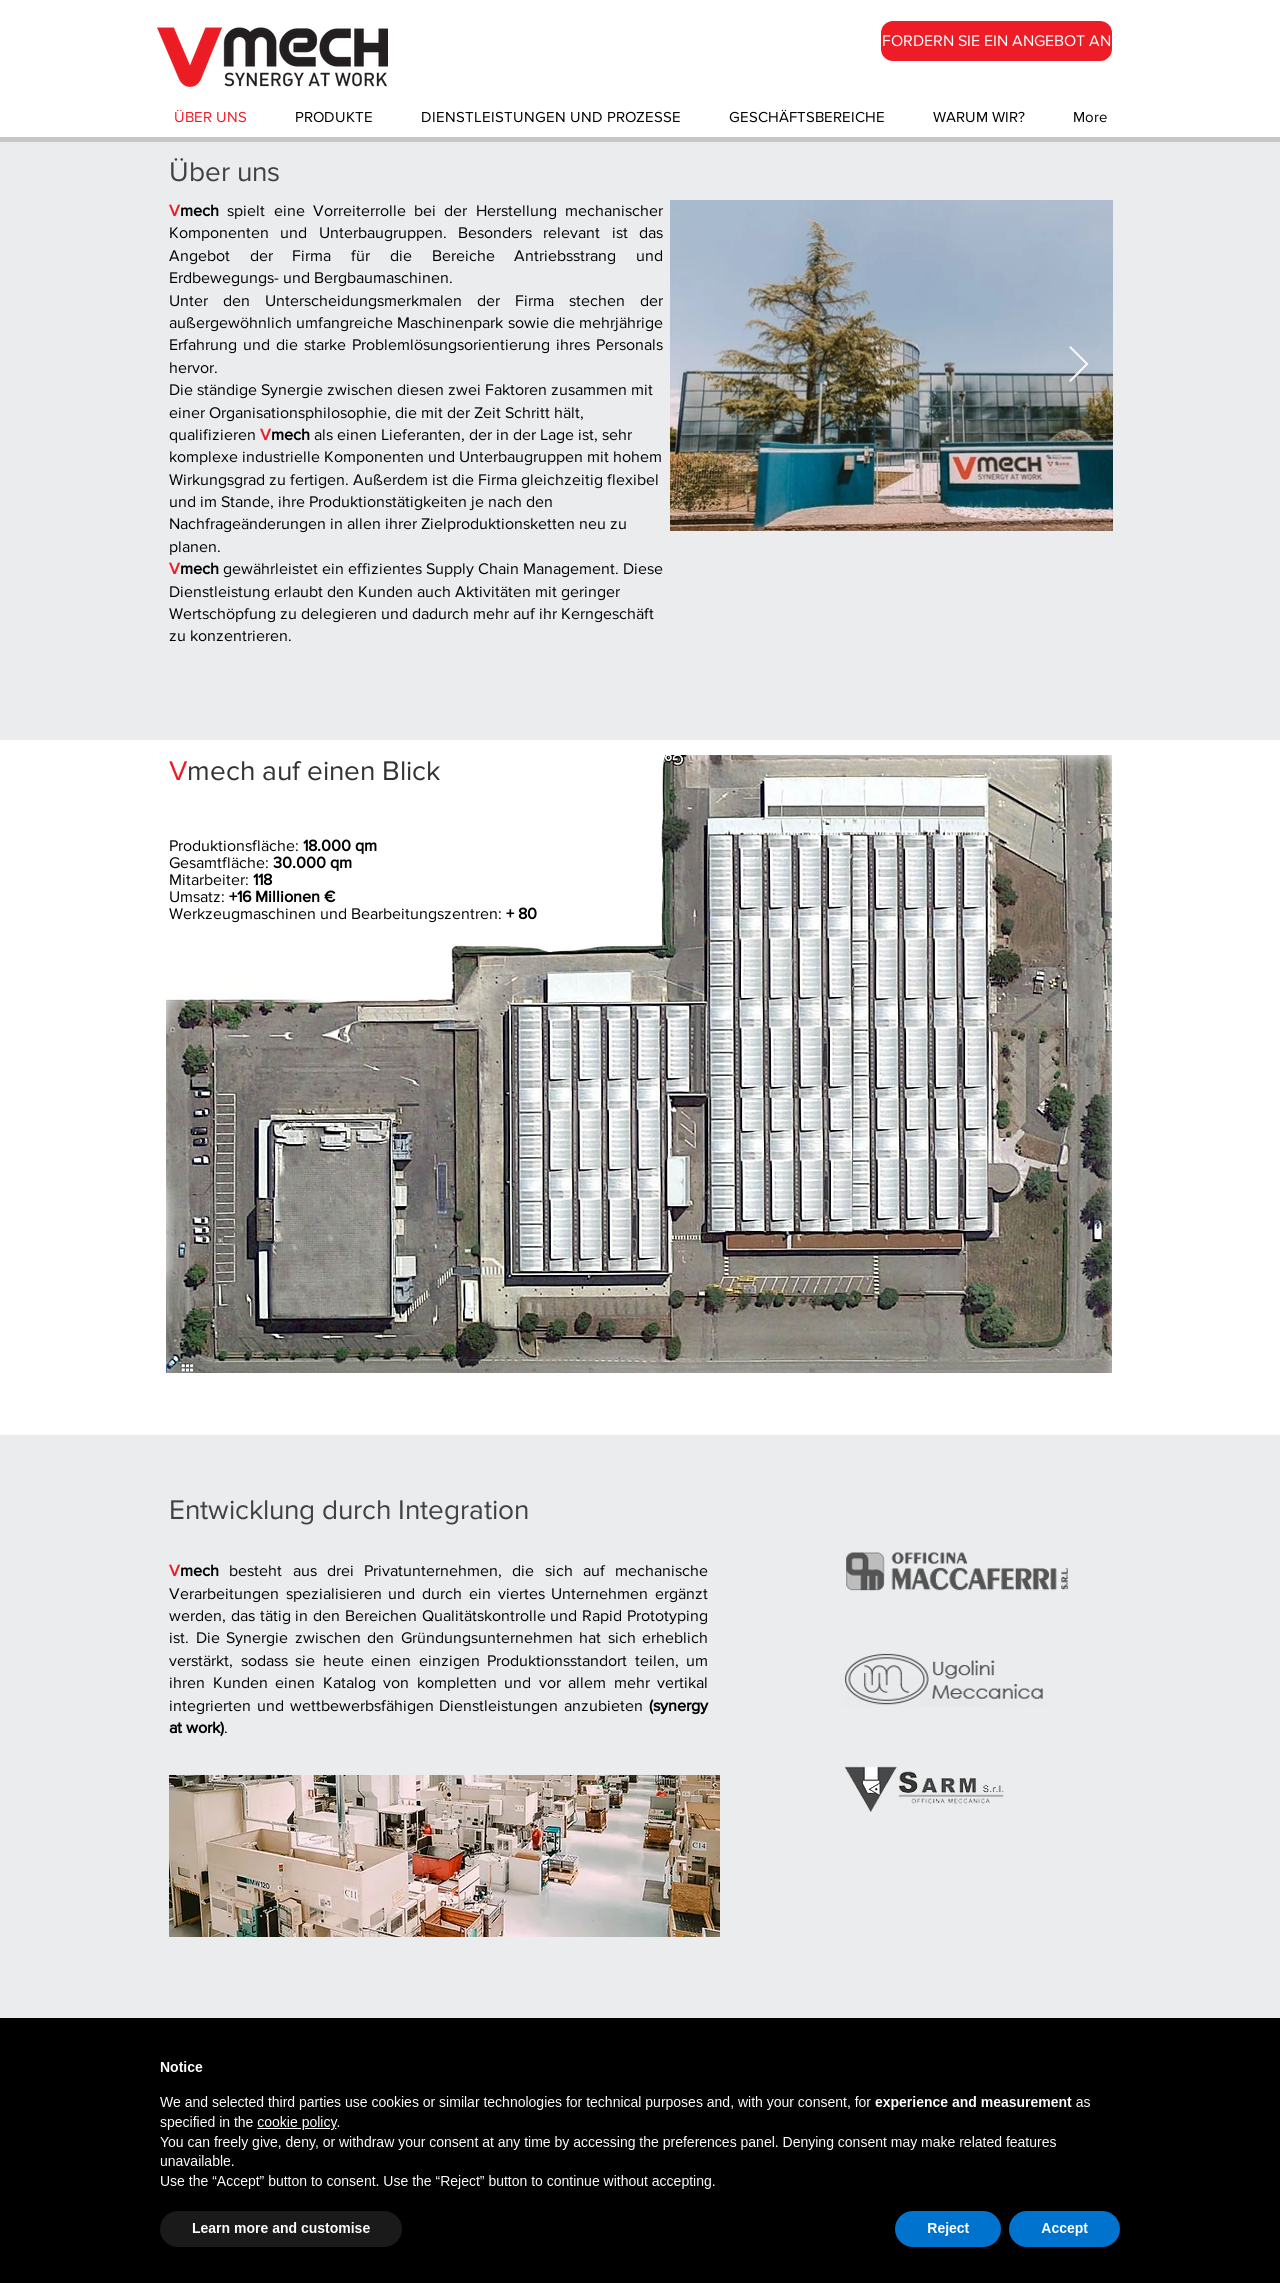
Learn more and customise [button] (281, 2228)
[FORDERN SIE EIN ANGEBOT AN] (996, 41)
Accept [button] (1064, 2228)
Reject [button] (948, 2228)
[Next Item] (1078, 365)
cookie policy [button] (296, 2122)
